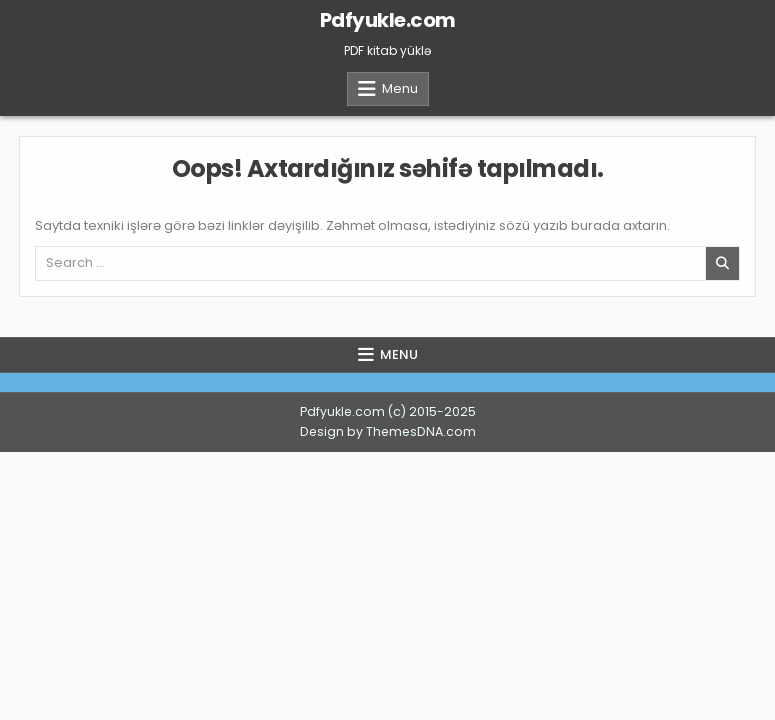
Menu (400, 88)
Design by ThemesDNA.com (388, 431)
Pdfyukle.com (388, 20)
